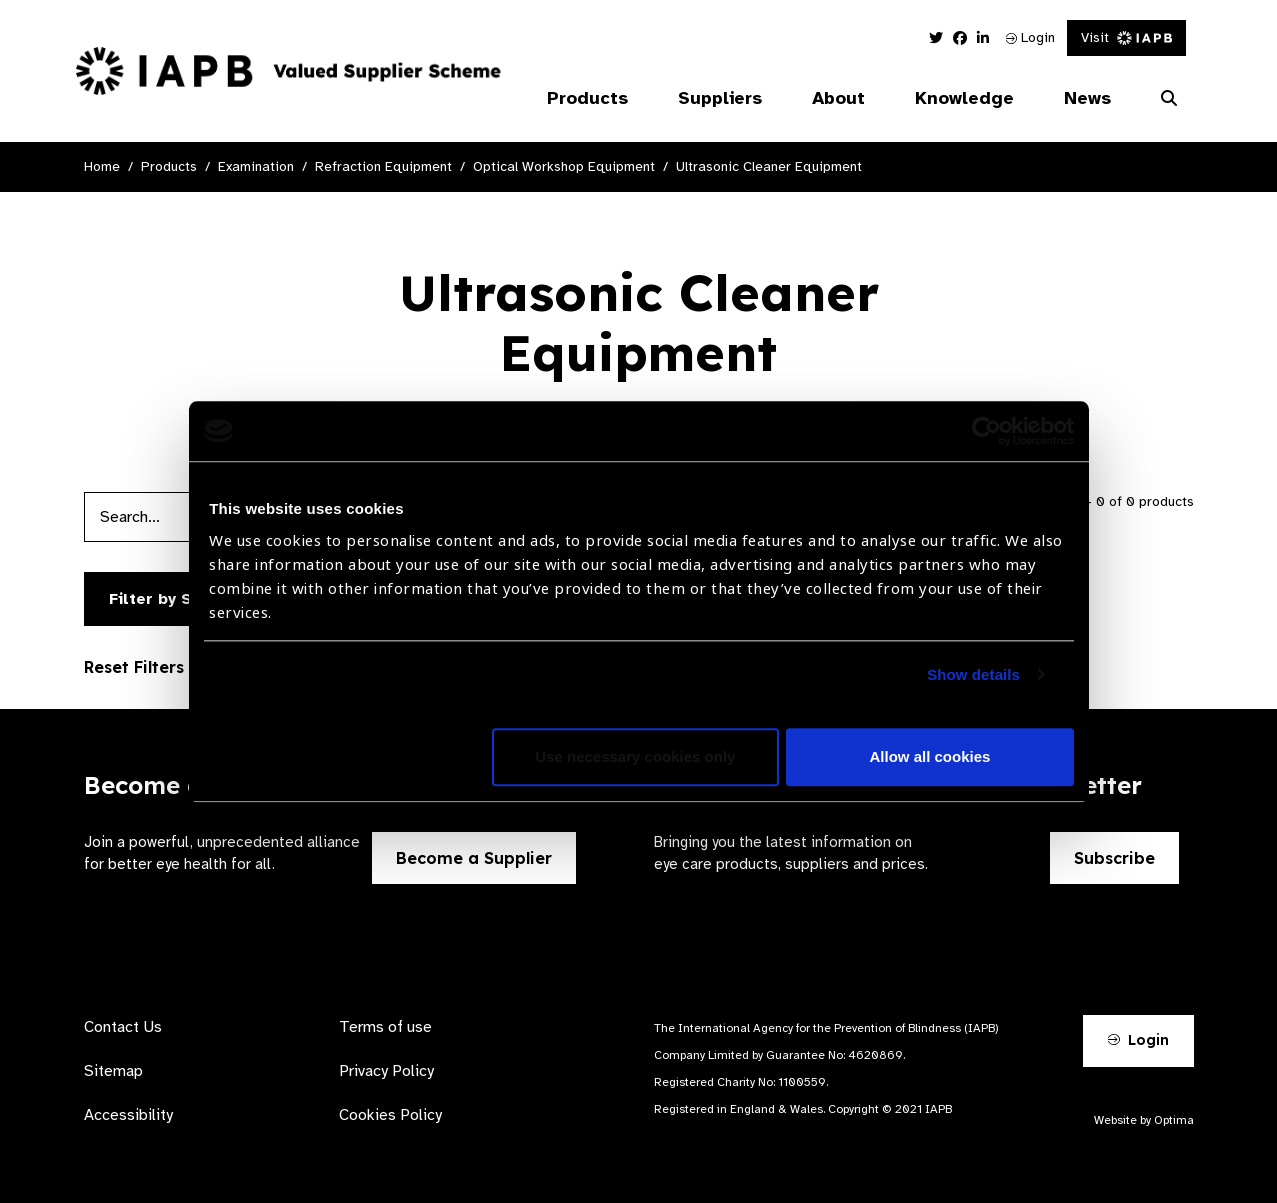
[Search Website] (1169, 99)
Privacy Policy (386, 1071)
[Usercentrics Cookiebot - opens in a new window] (986, 431)
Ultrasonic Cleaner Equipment (769, 166)
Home (102, 166)
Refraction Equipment (383, 166)
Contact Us (123, 1027)
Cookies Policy (390, 1115)
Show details (973, 674)
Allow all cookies (930, 756)
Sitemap (113, 1071)
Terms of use (385, 1027)
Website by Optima (1144, 1120)
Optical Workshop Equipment (564, 166)
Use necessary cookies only (635, 756)
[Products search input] (186, 517)
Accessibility (128, 1115)
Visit (1126, 37)
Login (1030, 37)
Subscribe (1114, 858)
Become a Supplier (474, 858)
